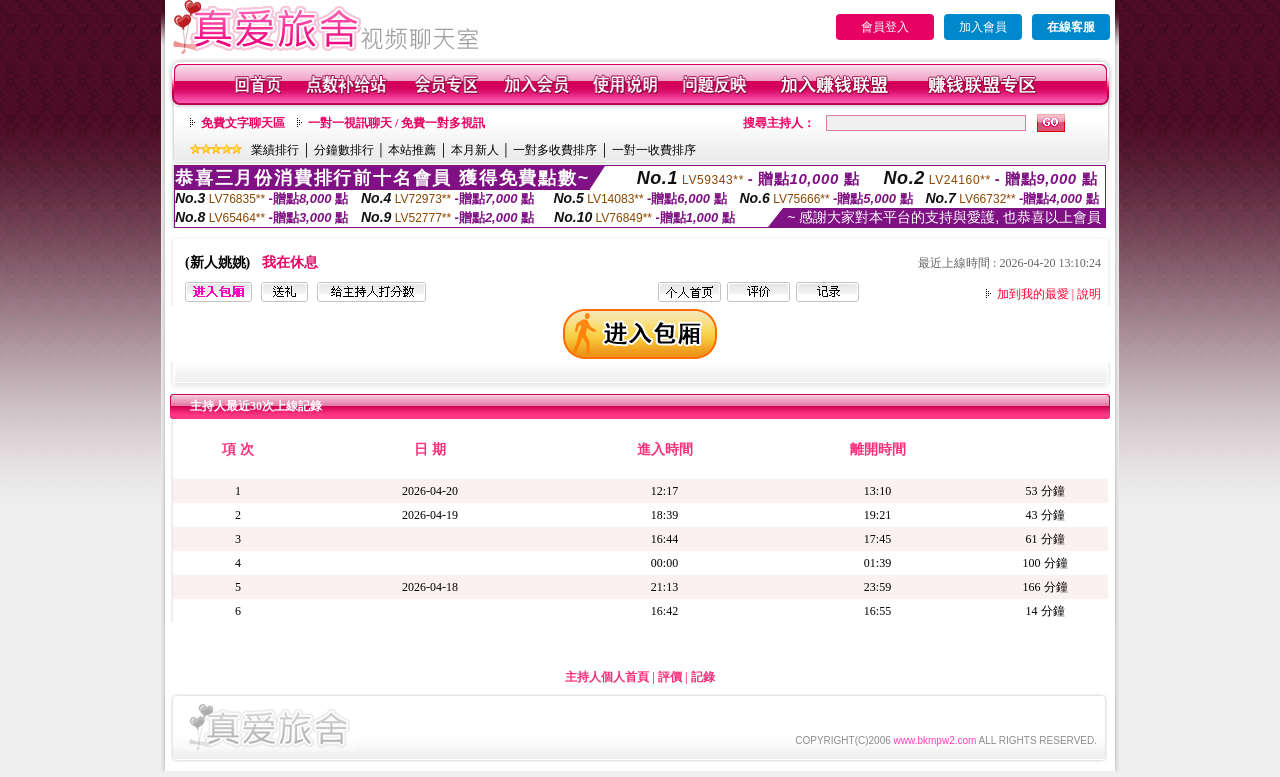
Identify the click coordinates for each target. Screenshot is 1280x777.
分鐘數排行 (344, 150)
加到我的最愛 (1033, 294)
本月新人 (475, 150)
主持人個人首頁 (607, 677)
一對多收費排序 (555, 150)
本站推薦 (412, 150)
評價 (670, 677)
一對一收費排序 (654, 150)
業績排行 (275, 150)
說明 (1089, 294)
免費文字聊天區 (243, 123)
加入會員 (983, 27)
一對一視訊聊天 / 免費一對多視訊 (396, 123)
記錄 (703, 677)
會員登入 (885, 27)
